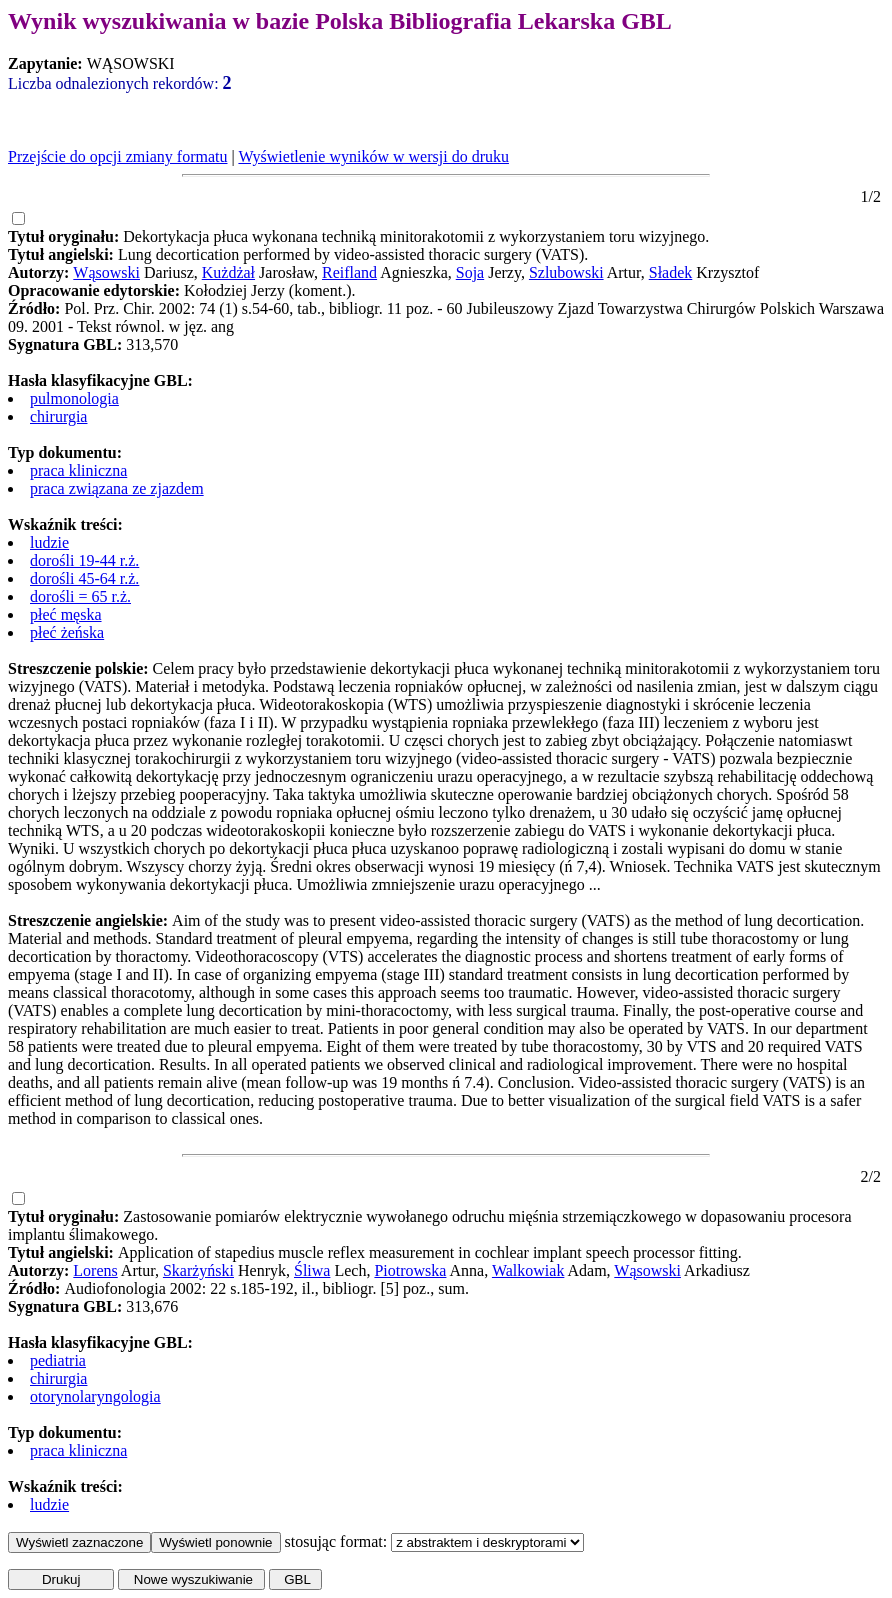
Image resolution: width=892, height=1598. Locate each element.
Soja (470, 272)
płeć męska (66, 614)
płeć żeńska (67, 632)
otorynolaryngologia (95, 1396)
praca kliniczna (78, 470)
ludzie (49, 542)
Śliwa (312, 1270)
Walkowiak (528, 1270)
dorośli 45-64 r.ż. (84, 578)
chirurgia (58, 416)
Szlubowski (566, 272)
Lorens (95, 1270)
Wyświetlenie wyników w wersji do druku (373, 156)
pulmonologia (74, 398)
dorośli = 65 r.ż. (80, 596)
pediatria (58, 1360)
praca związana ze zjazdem (117, 488)
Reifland (349, 272)
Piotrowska (410, 1270)
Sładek (671, 272)
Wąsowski (106, 272)
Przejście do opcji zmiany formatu (117, 156)
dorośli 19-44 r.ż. (84, 560)
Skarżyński (198, 1270)
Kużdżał (228, 272)
